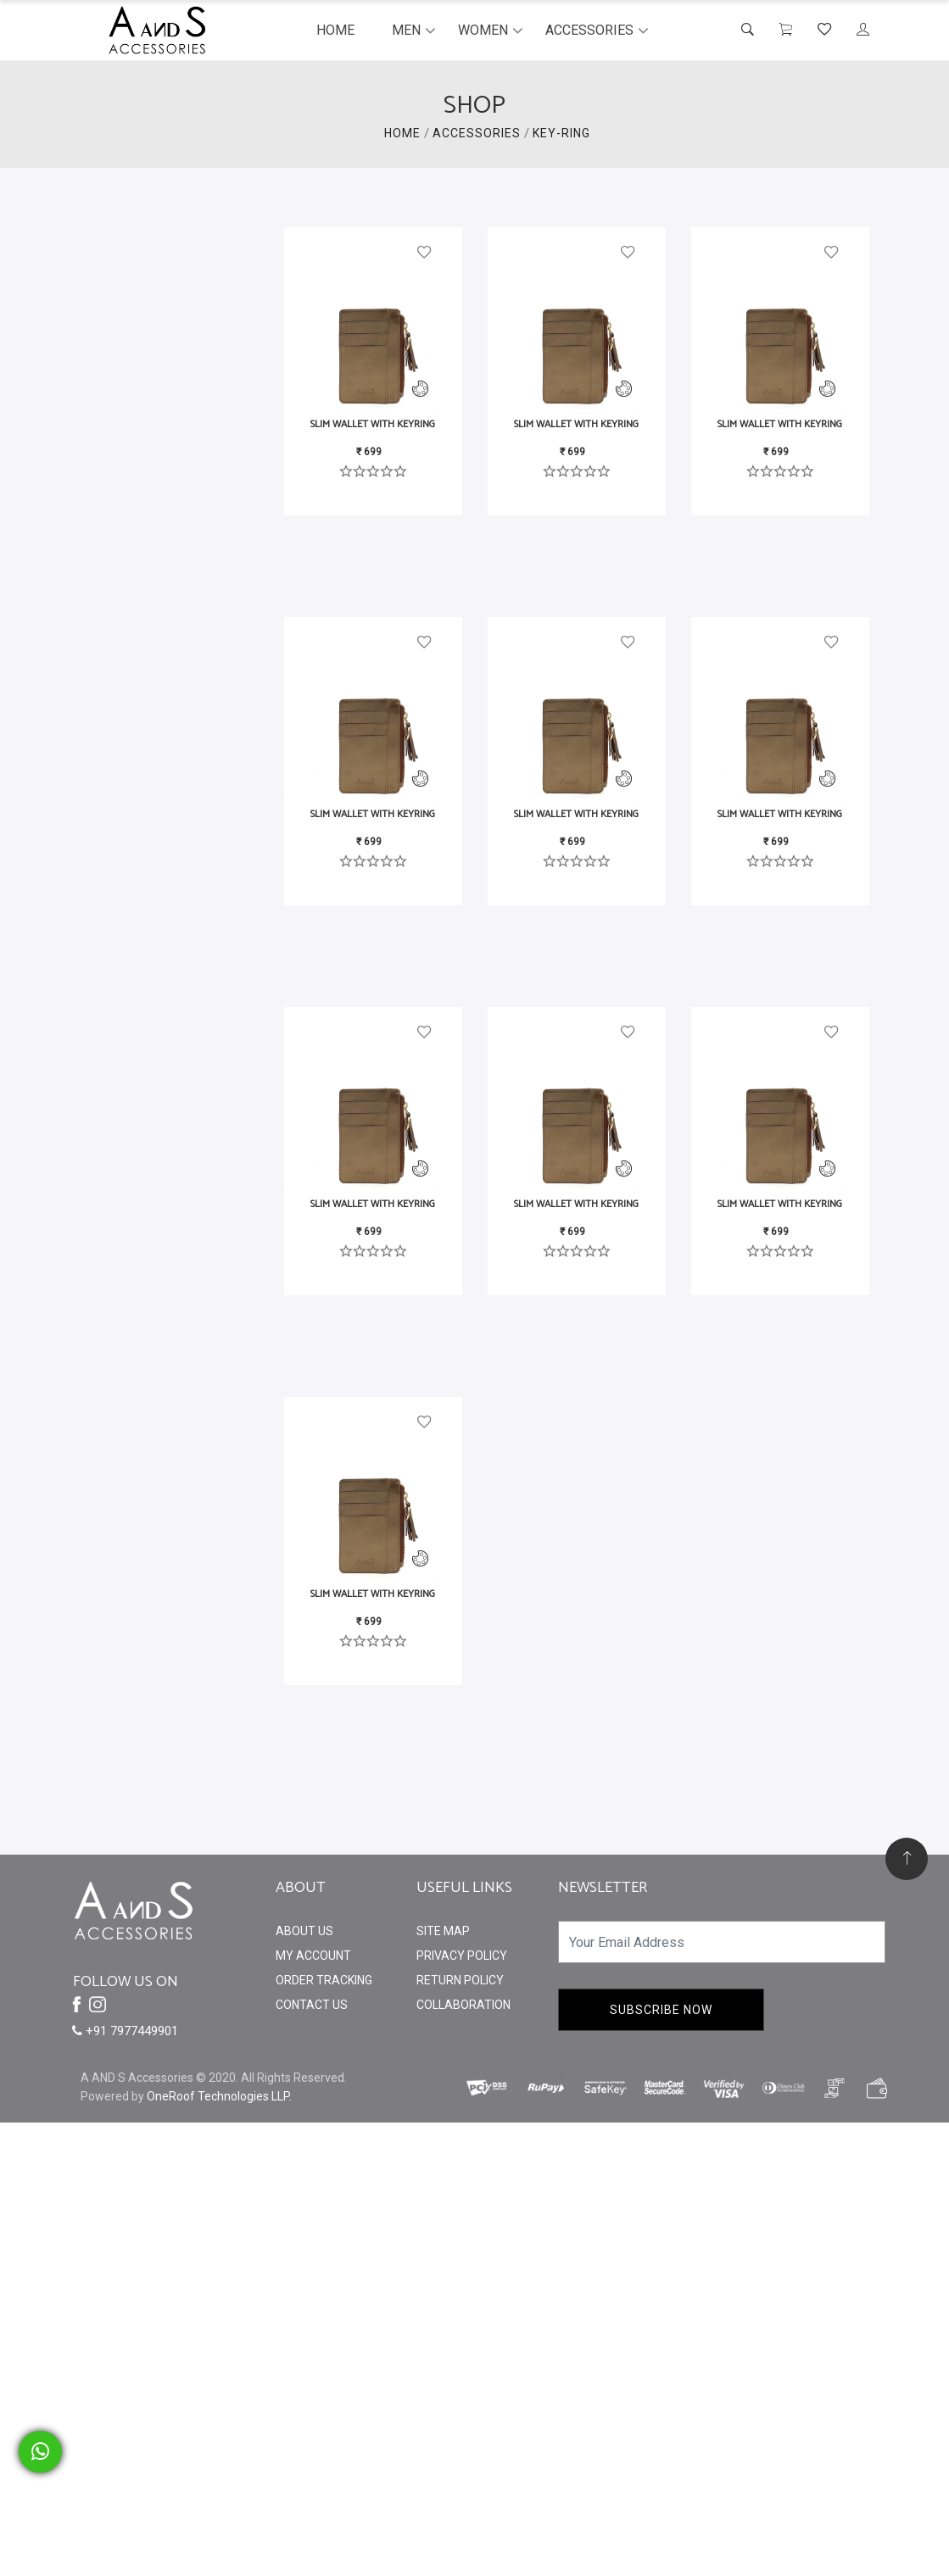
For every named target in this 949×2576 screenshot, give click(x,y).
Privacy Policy (461, 1955)
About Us (304, 1931)
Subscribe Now (661, 2010)
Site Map (443, 1931)
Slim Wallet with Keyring (372, 424)
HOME (402, 133)
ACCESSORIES (477, 133)
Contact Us (312, 2004)
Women (483, 30)
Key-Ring (561, 133)
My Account (313, 1955)
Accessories (589, 30)
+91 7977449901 (125, 2031)
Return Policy (460, 1980)
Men (406, 30)
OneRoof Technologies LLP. (219, 2096)
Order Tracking (324, 1980)
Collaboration (463, 2004)
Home (335, 30)
